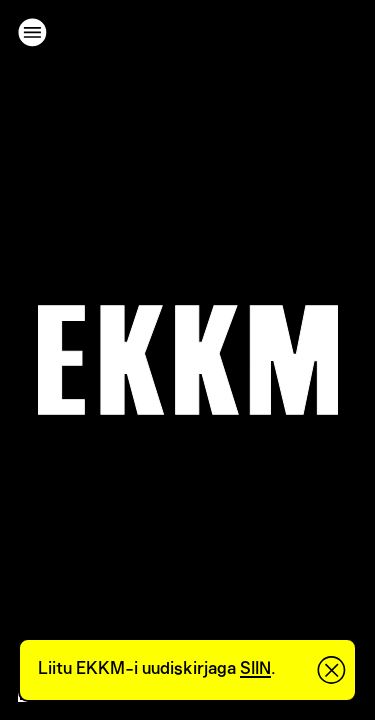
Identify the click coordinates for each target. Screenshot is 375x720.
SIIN (255, 669)
